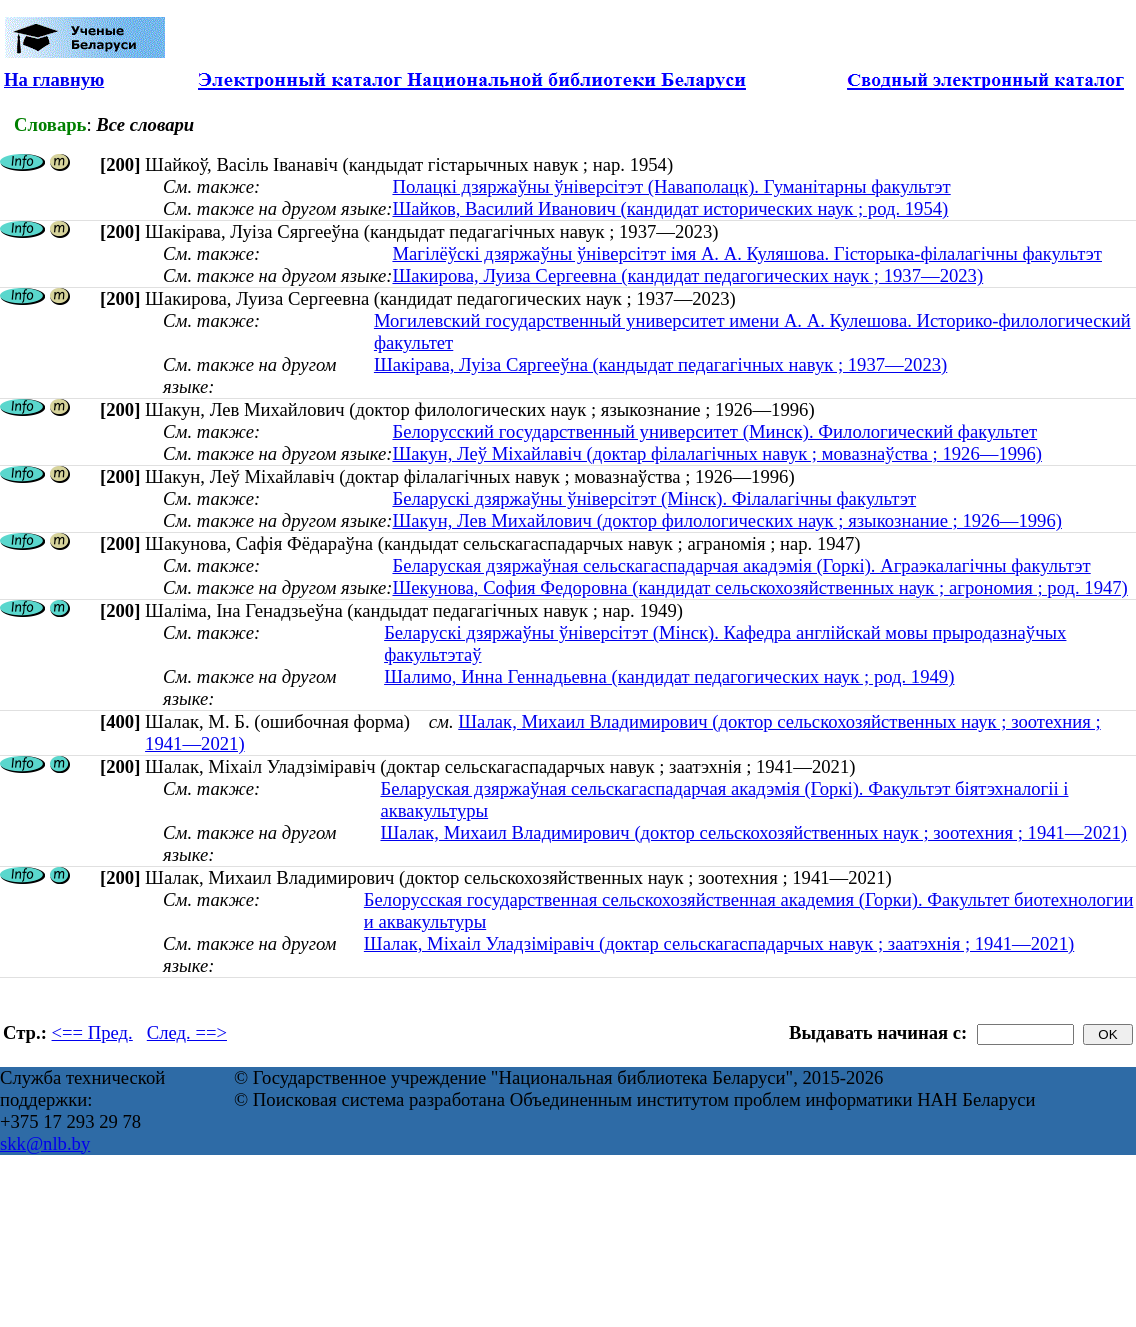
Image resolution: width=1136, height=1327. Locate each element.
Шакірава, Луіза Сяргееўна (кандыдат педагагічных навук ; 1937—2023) (660, 364)
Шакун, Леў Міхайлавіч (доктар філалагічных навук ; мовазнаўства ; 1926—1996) (717, 453)
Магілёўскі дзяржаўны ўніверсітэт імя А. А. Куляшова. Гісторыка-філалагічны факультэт (747, 253)
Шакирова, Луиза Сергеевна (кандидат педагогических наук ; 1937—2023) (687, 275)
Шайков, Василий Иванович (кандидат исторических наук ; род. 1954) (670, 208)
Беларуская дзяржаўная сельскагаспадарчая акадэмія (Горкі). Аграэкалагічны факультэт (741, 565)
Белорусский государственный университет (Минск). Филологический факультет (714, 431)
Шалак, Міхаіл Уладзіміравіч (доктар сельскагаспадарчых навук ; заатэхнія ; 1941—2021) (719, 943)
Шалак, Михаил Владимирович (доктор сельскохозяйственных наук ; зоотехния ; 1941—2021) (753, 832)
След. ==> (187, 1032)
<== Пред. (92, 1032)
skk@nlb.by (45, 1143)
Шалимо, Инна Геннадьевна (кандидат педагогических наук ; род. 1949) (669, 676)
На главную (54, 79)
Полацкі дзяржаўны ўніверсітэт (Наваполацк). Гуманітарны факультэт (671, 186)
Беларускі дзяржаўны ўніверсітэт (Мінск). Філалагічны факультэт (654, 498)
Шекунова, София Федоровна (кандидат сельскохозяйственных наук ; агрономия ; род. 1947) (759, 587)
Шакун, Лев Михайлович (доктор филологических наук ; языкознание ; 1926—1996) (727, 520)
